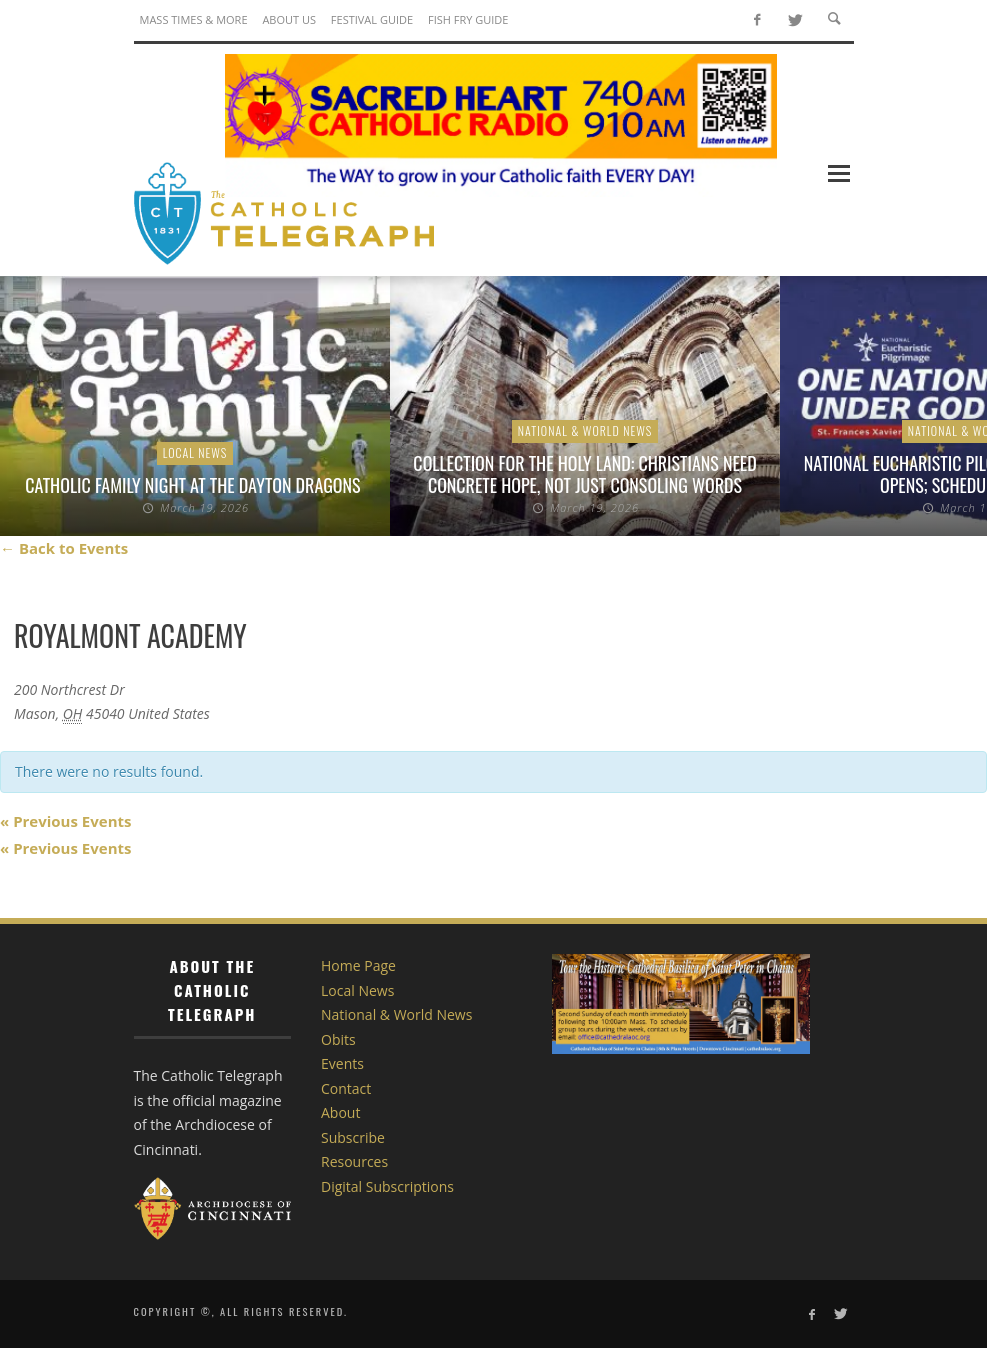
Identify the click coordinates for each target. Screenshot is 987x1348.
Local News (195, 452)
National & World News (585, 430)
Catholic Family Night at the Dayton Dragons (194, 485)
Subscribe (353, 1137)
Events (342, 1063)
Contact (346, 1088)
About (340, 1112)
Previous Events (65, 821)
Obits (338, 1039)
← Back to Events (64, 548)
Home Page (358, 965)
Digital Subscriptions (387, 1186)
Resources (354, 1161)
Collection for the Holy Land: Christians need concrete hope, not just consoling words (584, 474)
